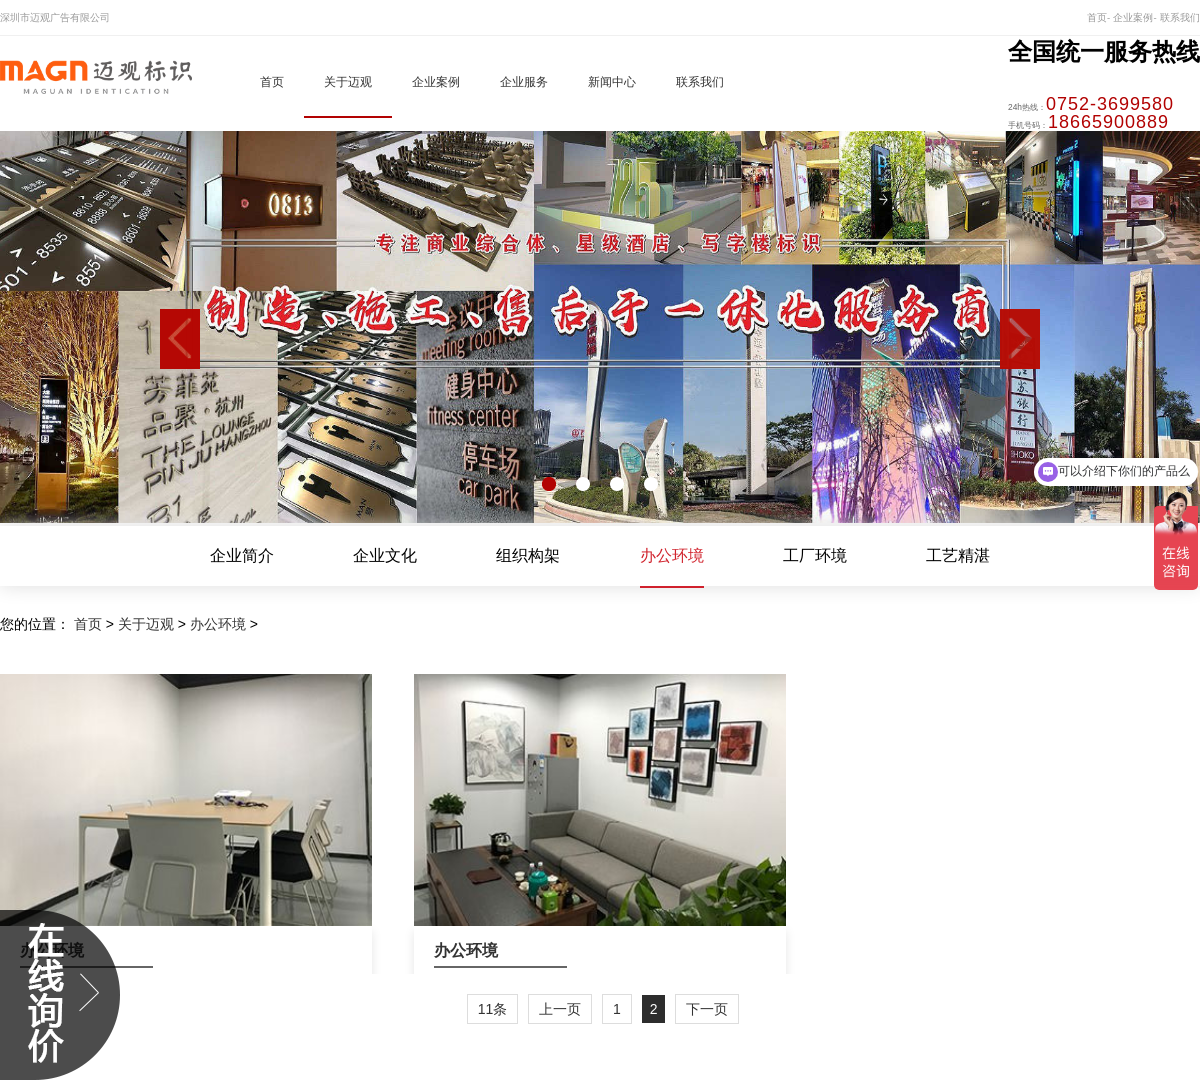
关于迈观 (348, 82)
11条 (493, 1009)
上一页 (560, 1009)
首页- (1098, 17)
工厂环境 (815, 556)
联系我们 (1180, 17)
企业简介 (242, 556)
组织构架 (528, 556)
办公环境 (672, 556)
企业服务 (524, 82)
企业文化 (385, 556)
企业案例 (436, 82)
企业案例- (1134, 17)
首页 (272, 82)
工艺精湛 (958, 556)
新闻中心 (612, 82)
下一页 (707, 1009)
